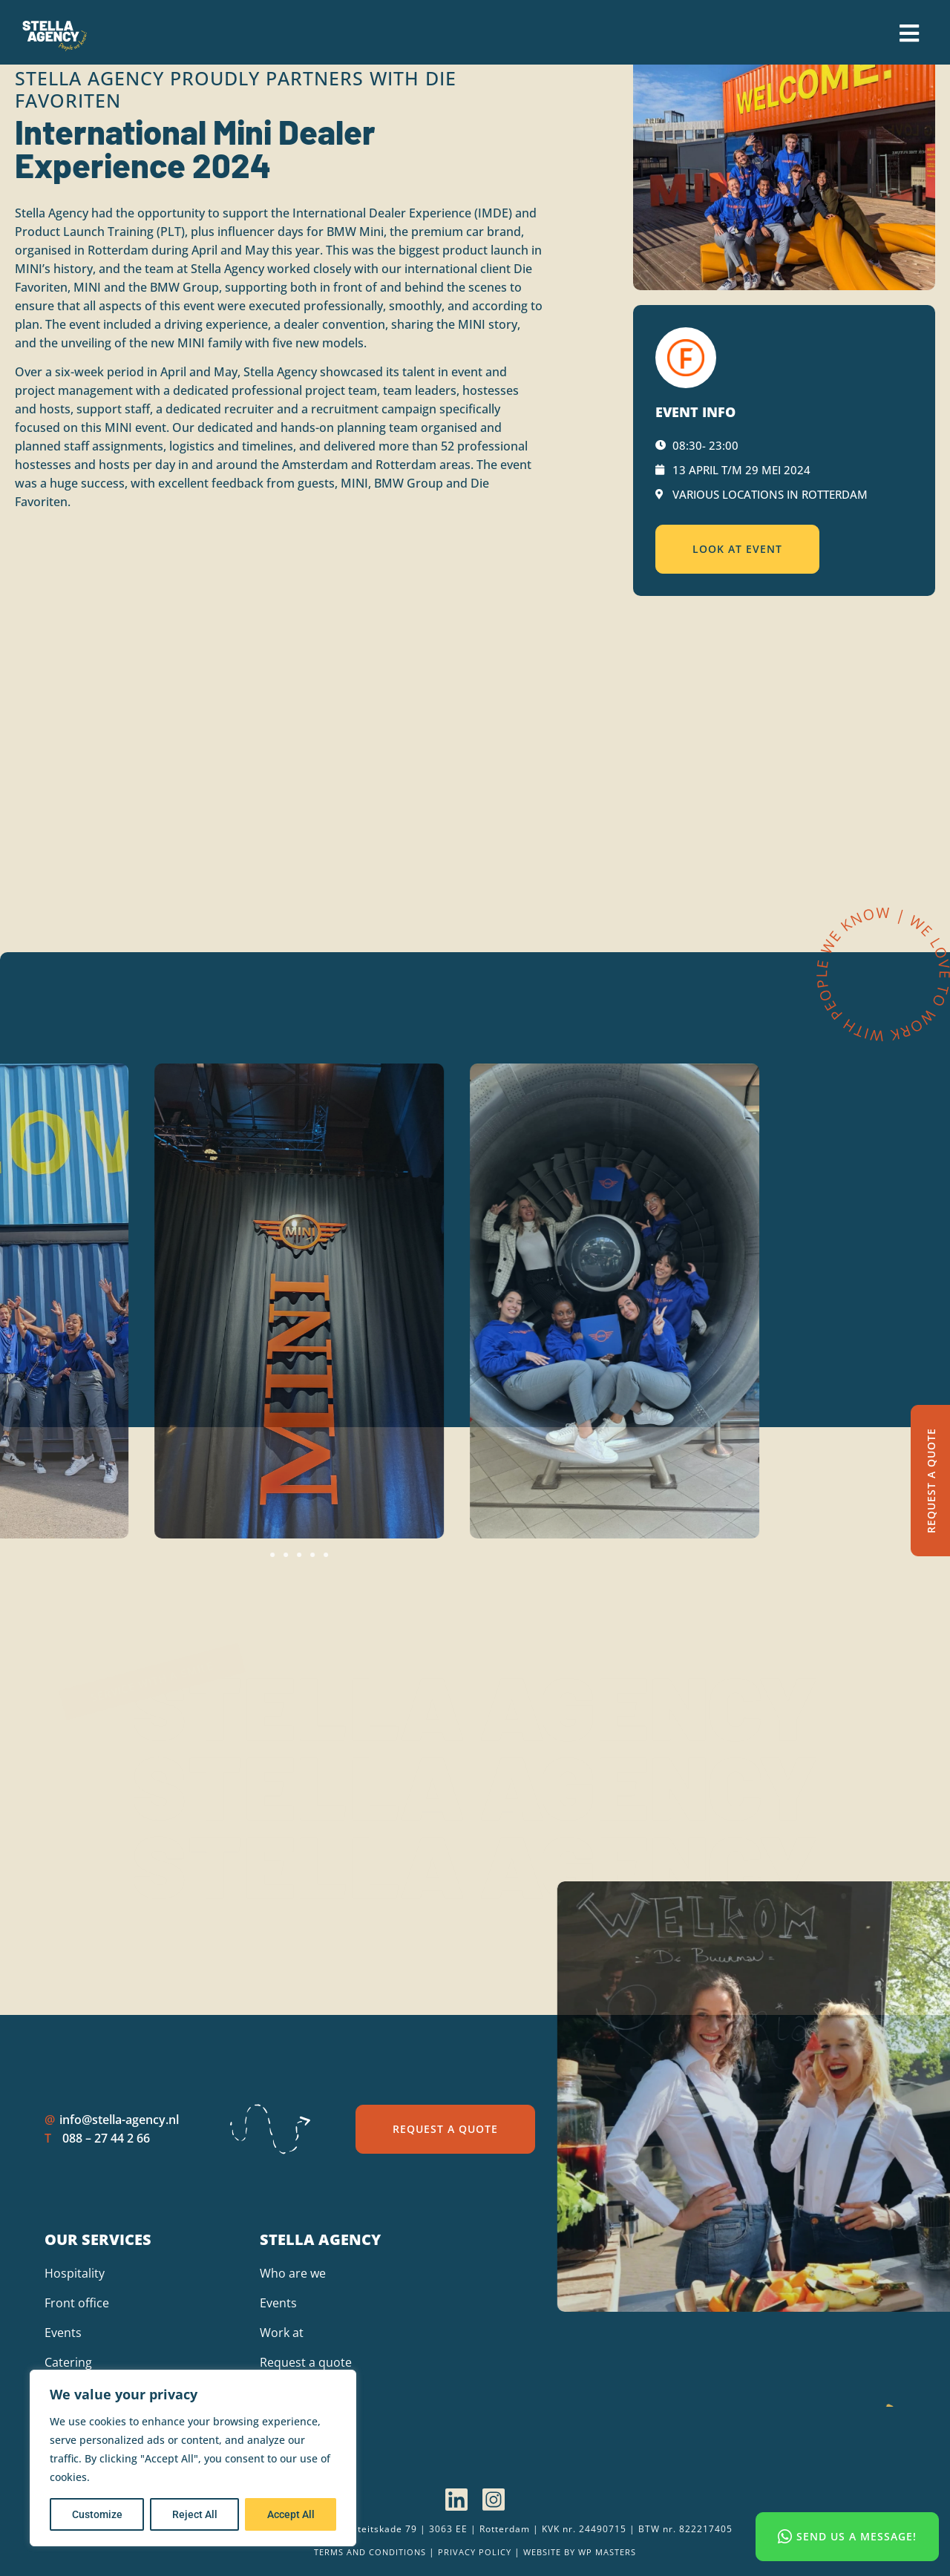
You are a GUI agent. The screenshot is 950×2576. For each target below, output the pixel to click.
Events (63, 2332)
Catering (68, 2362)
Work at (282, 2332)
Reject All (194, 2514)
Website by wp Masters (579, 2551)
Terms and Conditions (370, 2551)
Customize (97, 2514)
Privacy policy (474, 2551)
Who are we (293, 2273)
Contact (282, 2392)
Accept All (291, 2514)
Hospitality (75, 2273)
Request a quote (306, 2362)
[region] (193, 2458)
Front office (77, 2303)
